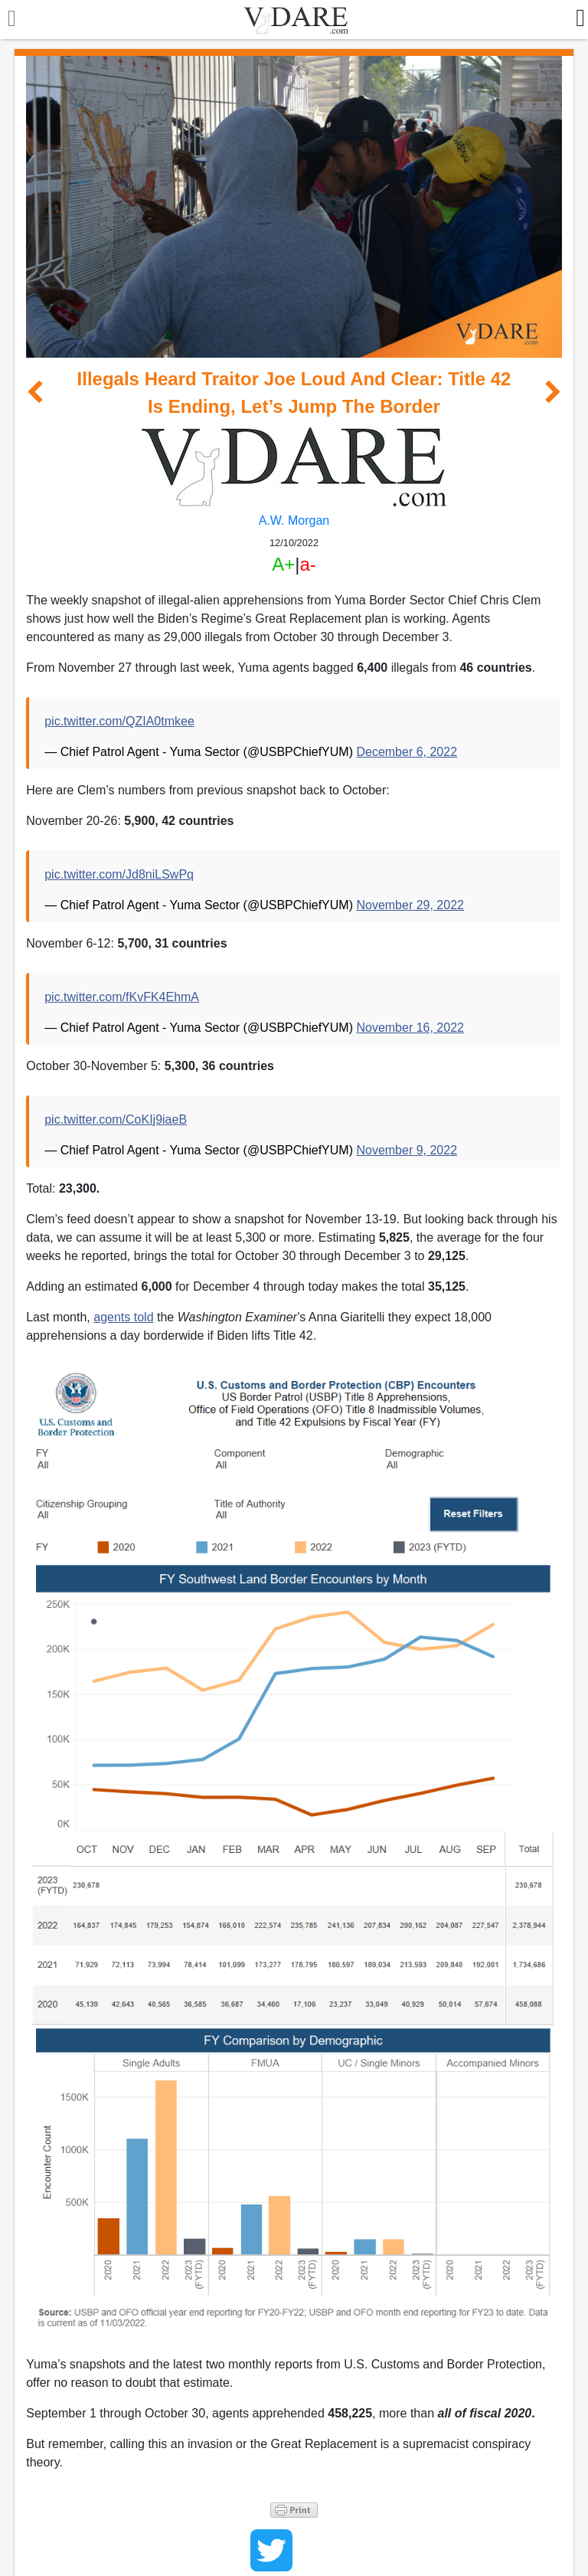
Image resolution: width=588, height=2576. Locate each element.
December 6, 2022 (406, 751)
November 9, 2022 (406, 1150)
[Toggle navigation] (8, 19)
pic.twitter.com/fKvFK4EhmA (121, 996)
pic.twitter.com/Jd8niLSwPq (119, 874)
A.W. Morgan (294, 520)
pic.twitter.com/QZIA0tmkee (119, 721)
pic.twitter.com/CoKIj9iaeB (115, 1119)
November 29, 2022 (410, 905)
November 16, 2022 (410, 1027)
